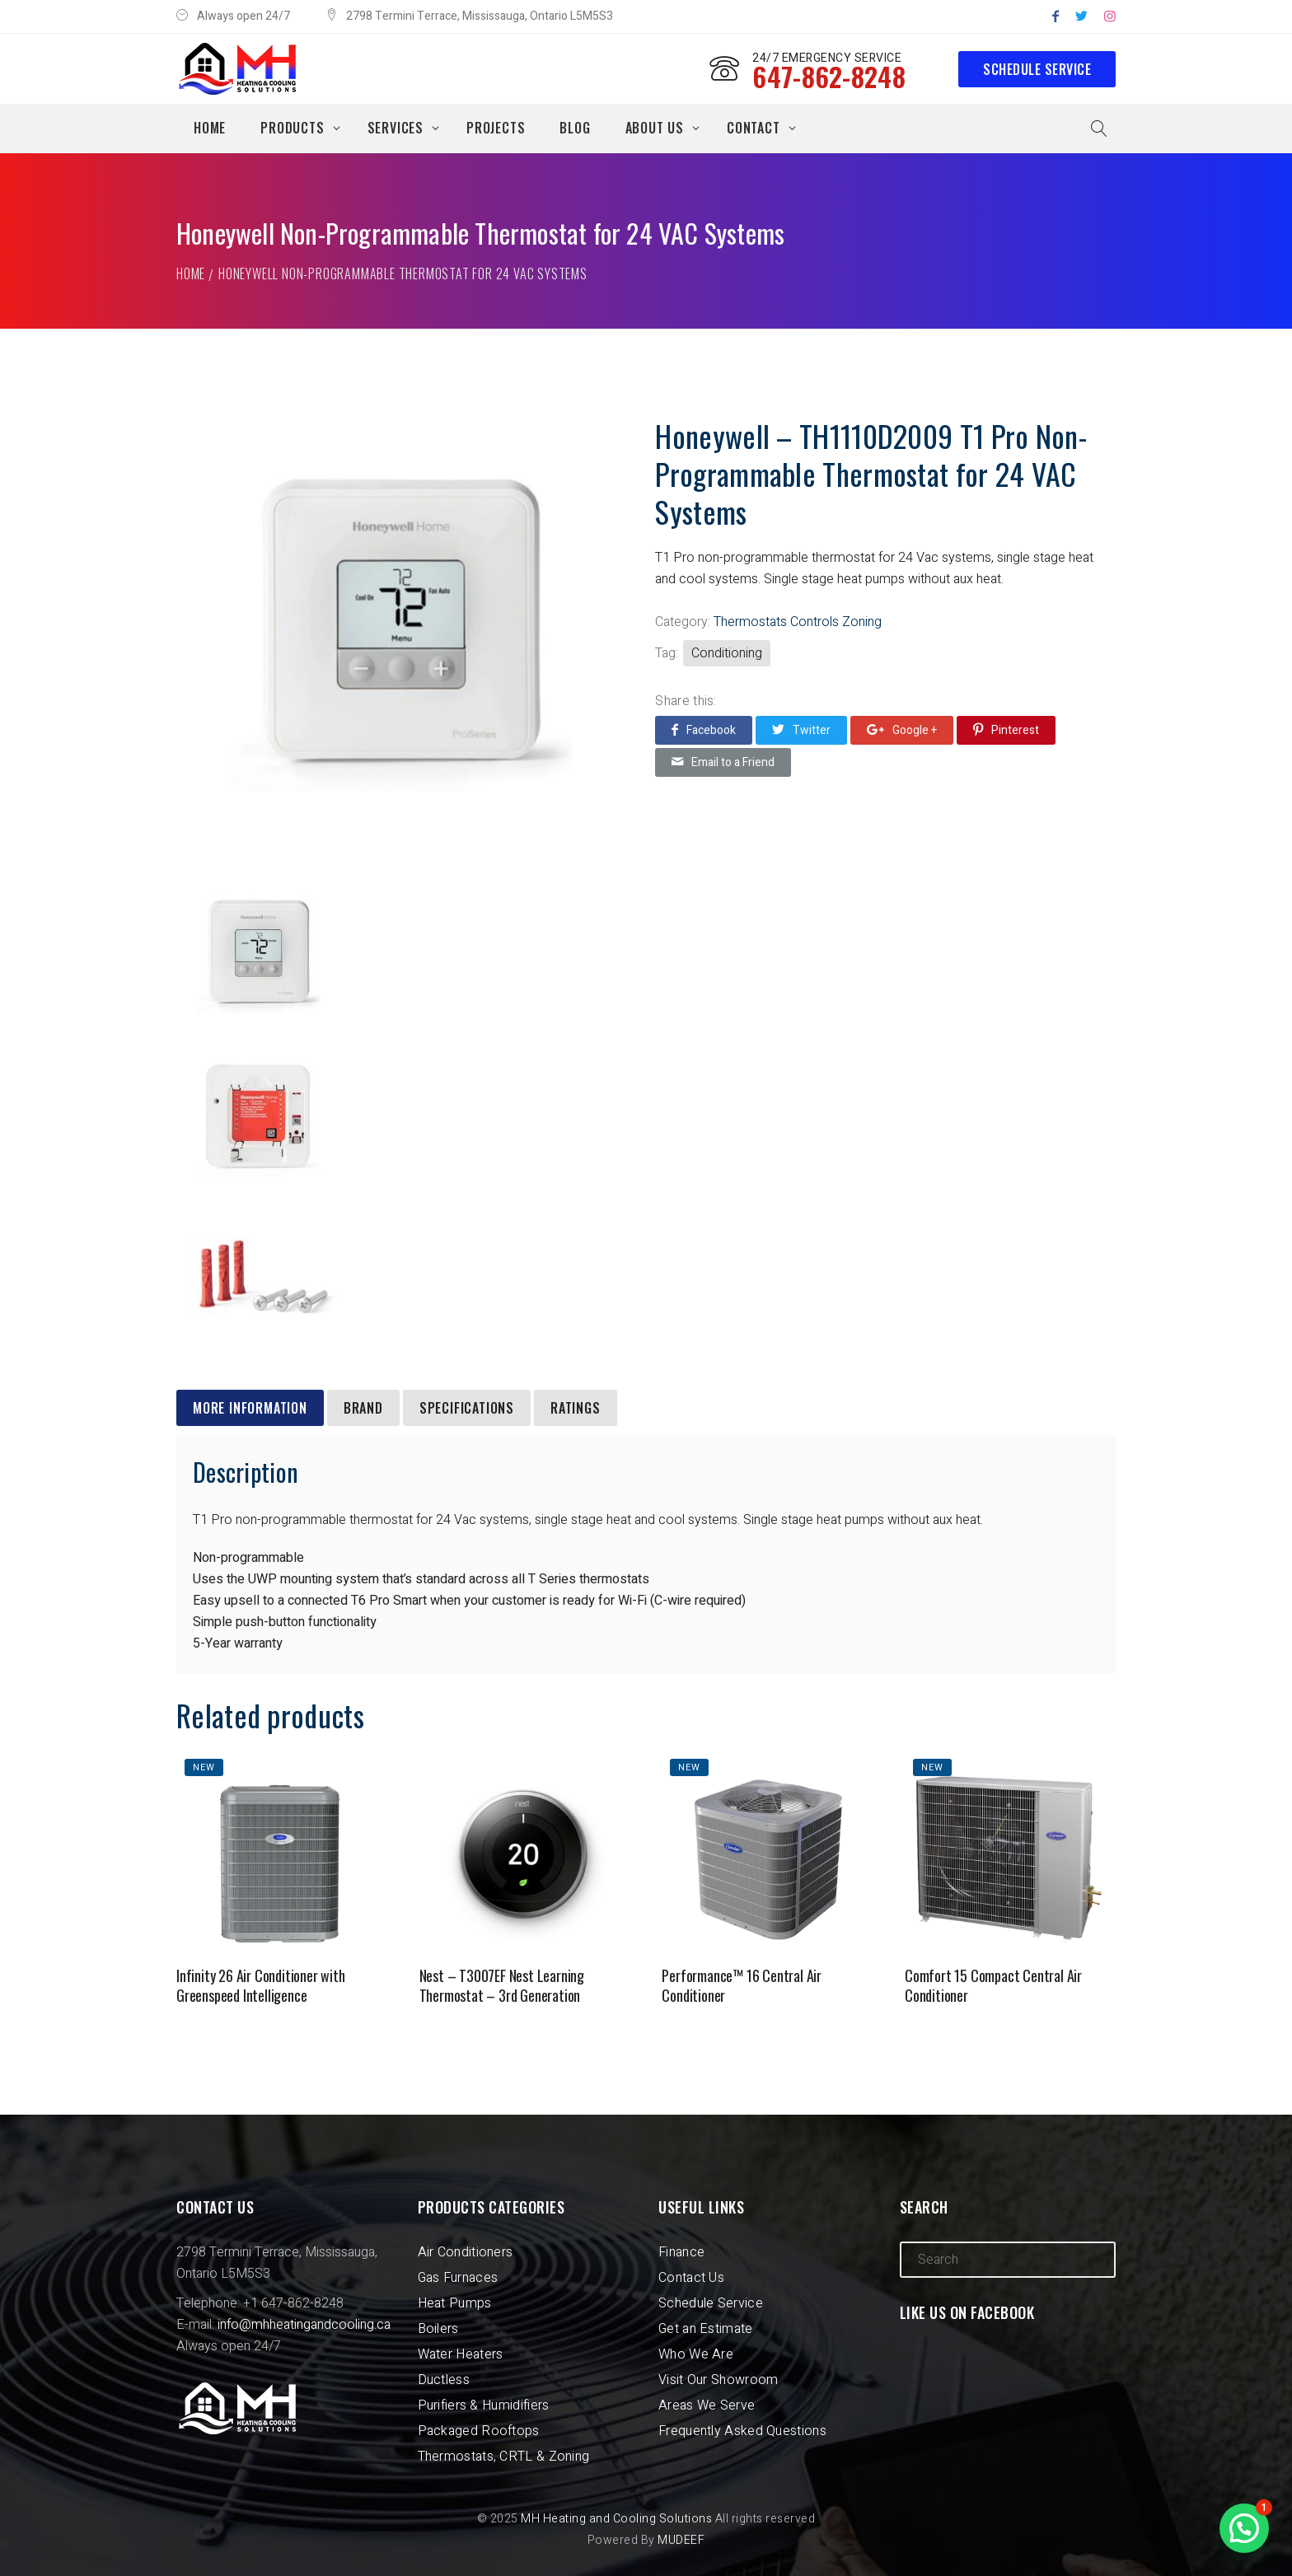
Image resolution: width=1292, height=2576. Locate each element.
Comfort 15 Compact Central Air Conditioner (993, 1985)
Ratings (575, 1408)
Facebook (704, 730)
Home (190, 273)
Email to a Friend (723, 762)
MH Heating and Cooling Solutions (616, 2518)
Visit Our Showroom (718, 2380)
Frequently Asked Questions (742, 2431)
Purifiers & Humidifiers (484, 2405)
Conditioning (726, 653)
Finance (681, 2252)
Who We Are (695, 2354)
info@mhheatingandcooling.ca (304, 2325)
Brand (363, 1408)
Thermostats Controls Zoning (798, 622)
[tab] (250, 1408)
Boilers (438, 2329)
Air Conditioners (465, 2252)
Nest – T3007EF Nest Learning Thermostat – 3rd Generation (501, 1985)
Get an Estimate (705, 2329)
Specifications (466, 1408)
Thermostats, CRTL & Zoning (504, 2456)
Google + (902, 730)
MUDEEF (681, 2540)
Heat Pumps (455, 2303)
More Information (250, 1408)
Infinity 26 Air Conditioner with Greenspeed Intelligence (260, 1985)
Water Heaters (460, 2354)
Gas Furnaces (458, 2278)
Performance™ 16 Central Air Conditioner (742, 1985)
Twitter (801, 730)
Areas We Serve (706, 2405)
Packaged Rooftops (479, 2431)
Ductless (444, 2380)
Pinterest (1006, 730)
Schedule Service (1037, 69)
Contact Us (691, 2278)
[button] (1244, 2528)
